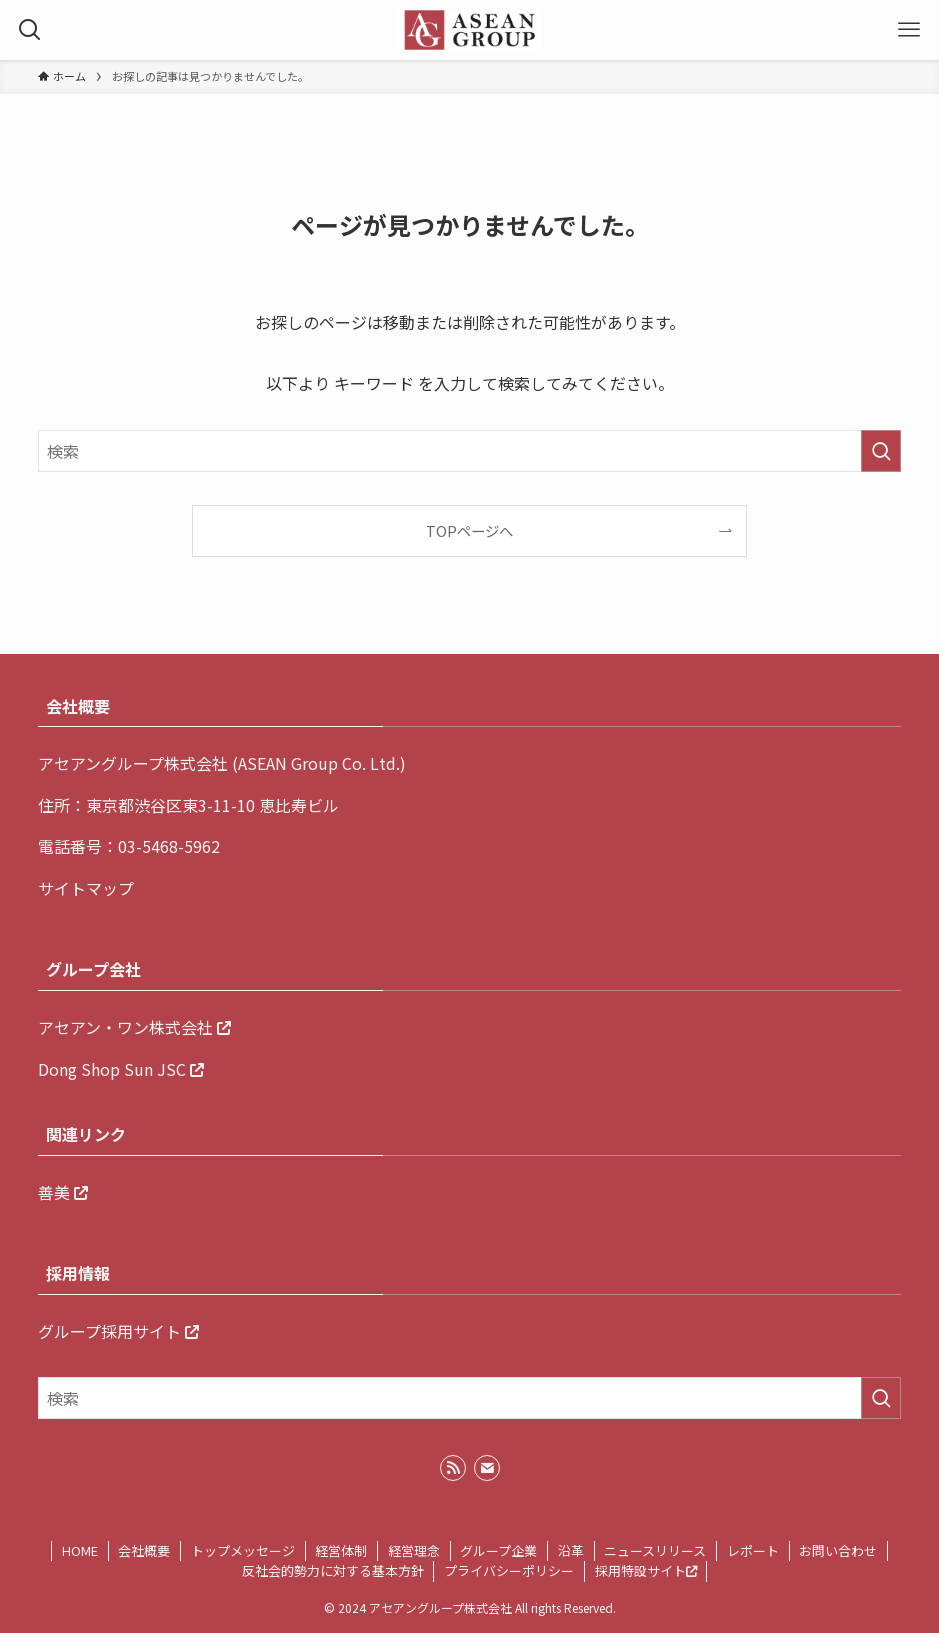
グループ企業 (498, 1550)
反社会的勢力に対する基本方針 (333, 1570)
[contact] (487, 1468)
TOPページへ (469, 530)
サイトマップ (86, 888)
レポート (753, 1550)
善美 (54, 1192)
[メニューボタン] (909, 30)
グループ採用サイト (109, 1331)
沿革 (571, 1550)
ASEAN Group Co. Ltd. (319, 763)
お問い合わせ (838, 1550)
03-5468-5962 (169, 846)
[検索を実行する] (881, 451)
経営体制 (341, 1550)
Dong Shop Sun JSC (112, 1069)
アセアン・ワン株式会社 (125, 1027)
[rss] (453, 1468)
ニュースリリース (655, 1550)
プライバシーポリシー (509, 1570)
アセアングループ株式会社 (133, 763)
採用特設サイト (646, 1570)
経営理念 (414, 1550)
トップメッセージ (243, 1550)
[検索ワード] (470, 451)
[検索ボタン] (30, 30)
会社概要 (144, 1550)
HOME (80, 1550)
